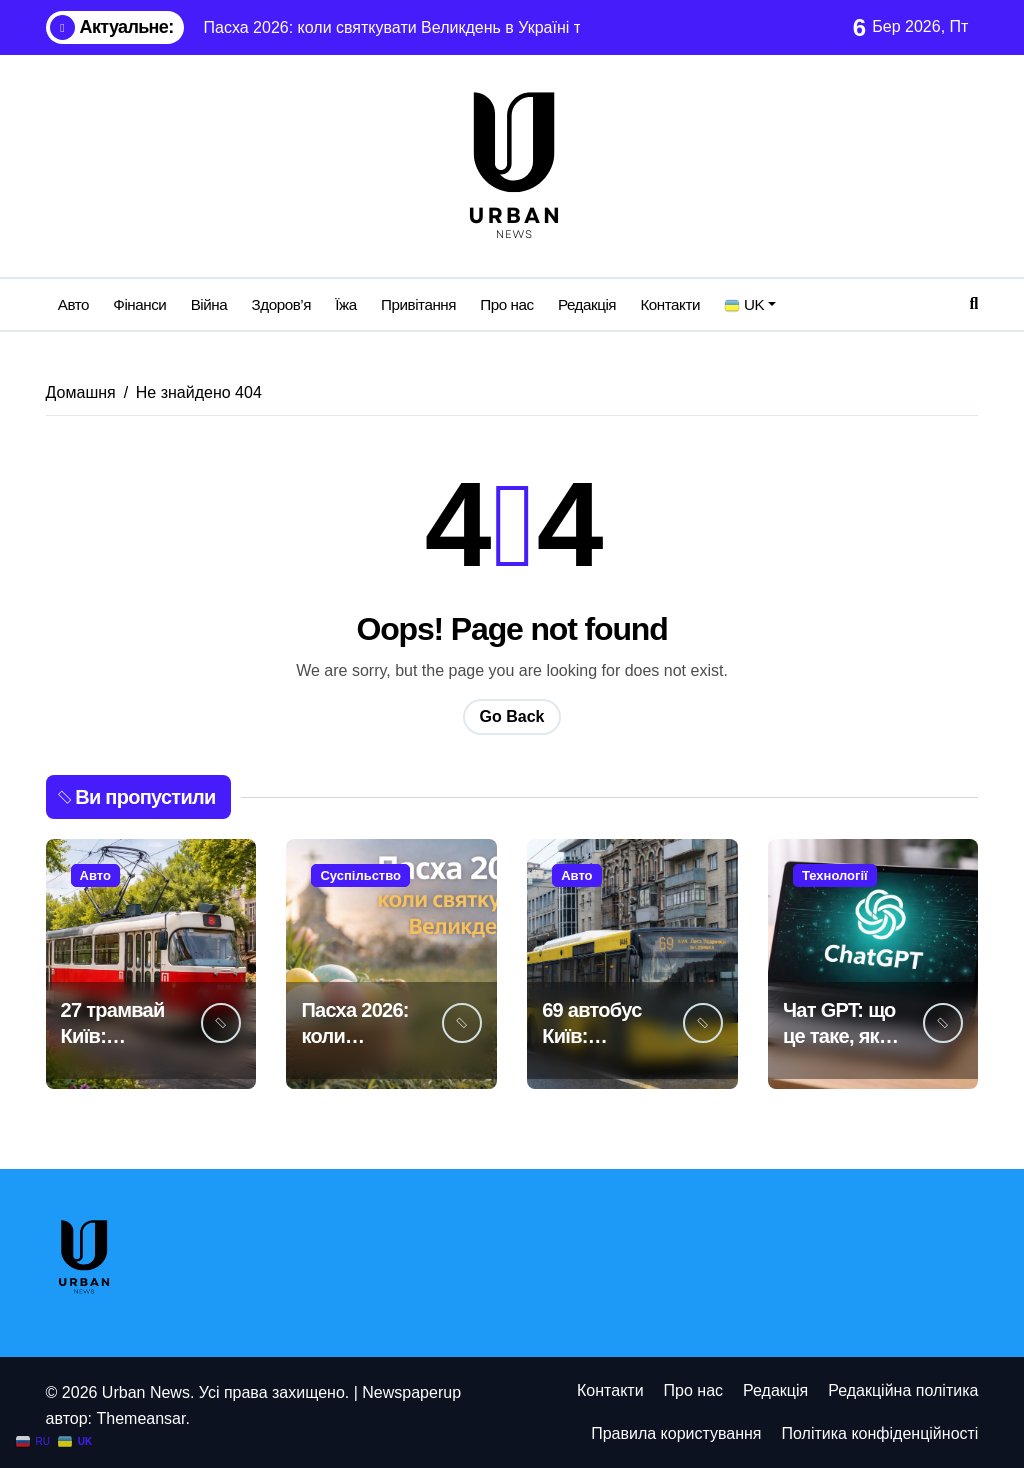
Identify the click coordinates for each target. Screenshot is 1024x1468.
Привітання (418, 304)
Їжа (345, 304)
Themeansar (140, 1418)
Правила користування (676, 1433)
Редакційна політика (903, 1390)
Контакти (670, 304)
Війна (209, 304)
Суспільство (360, 875)
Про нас (506, 304)
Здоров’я (281, 304)
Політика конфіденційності (880, 1433)
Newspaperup (411, 1392)
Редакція (587, 304)
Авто (73, 304)
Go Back (512, 716)
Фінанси (139, 304)
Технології (835, 875)
